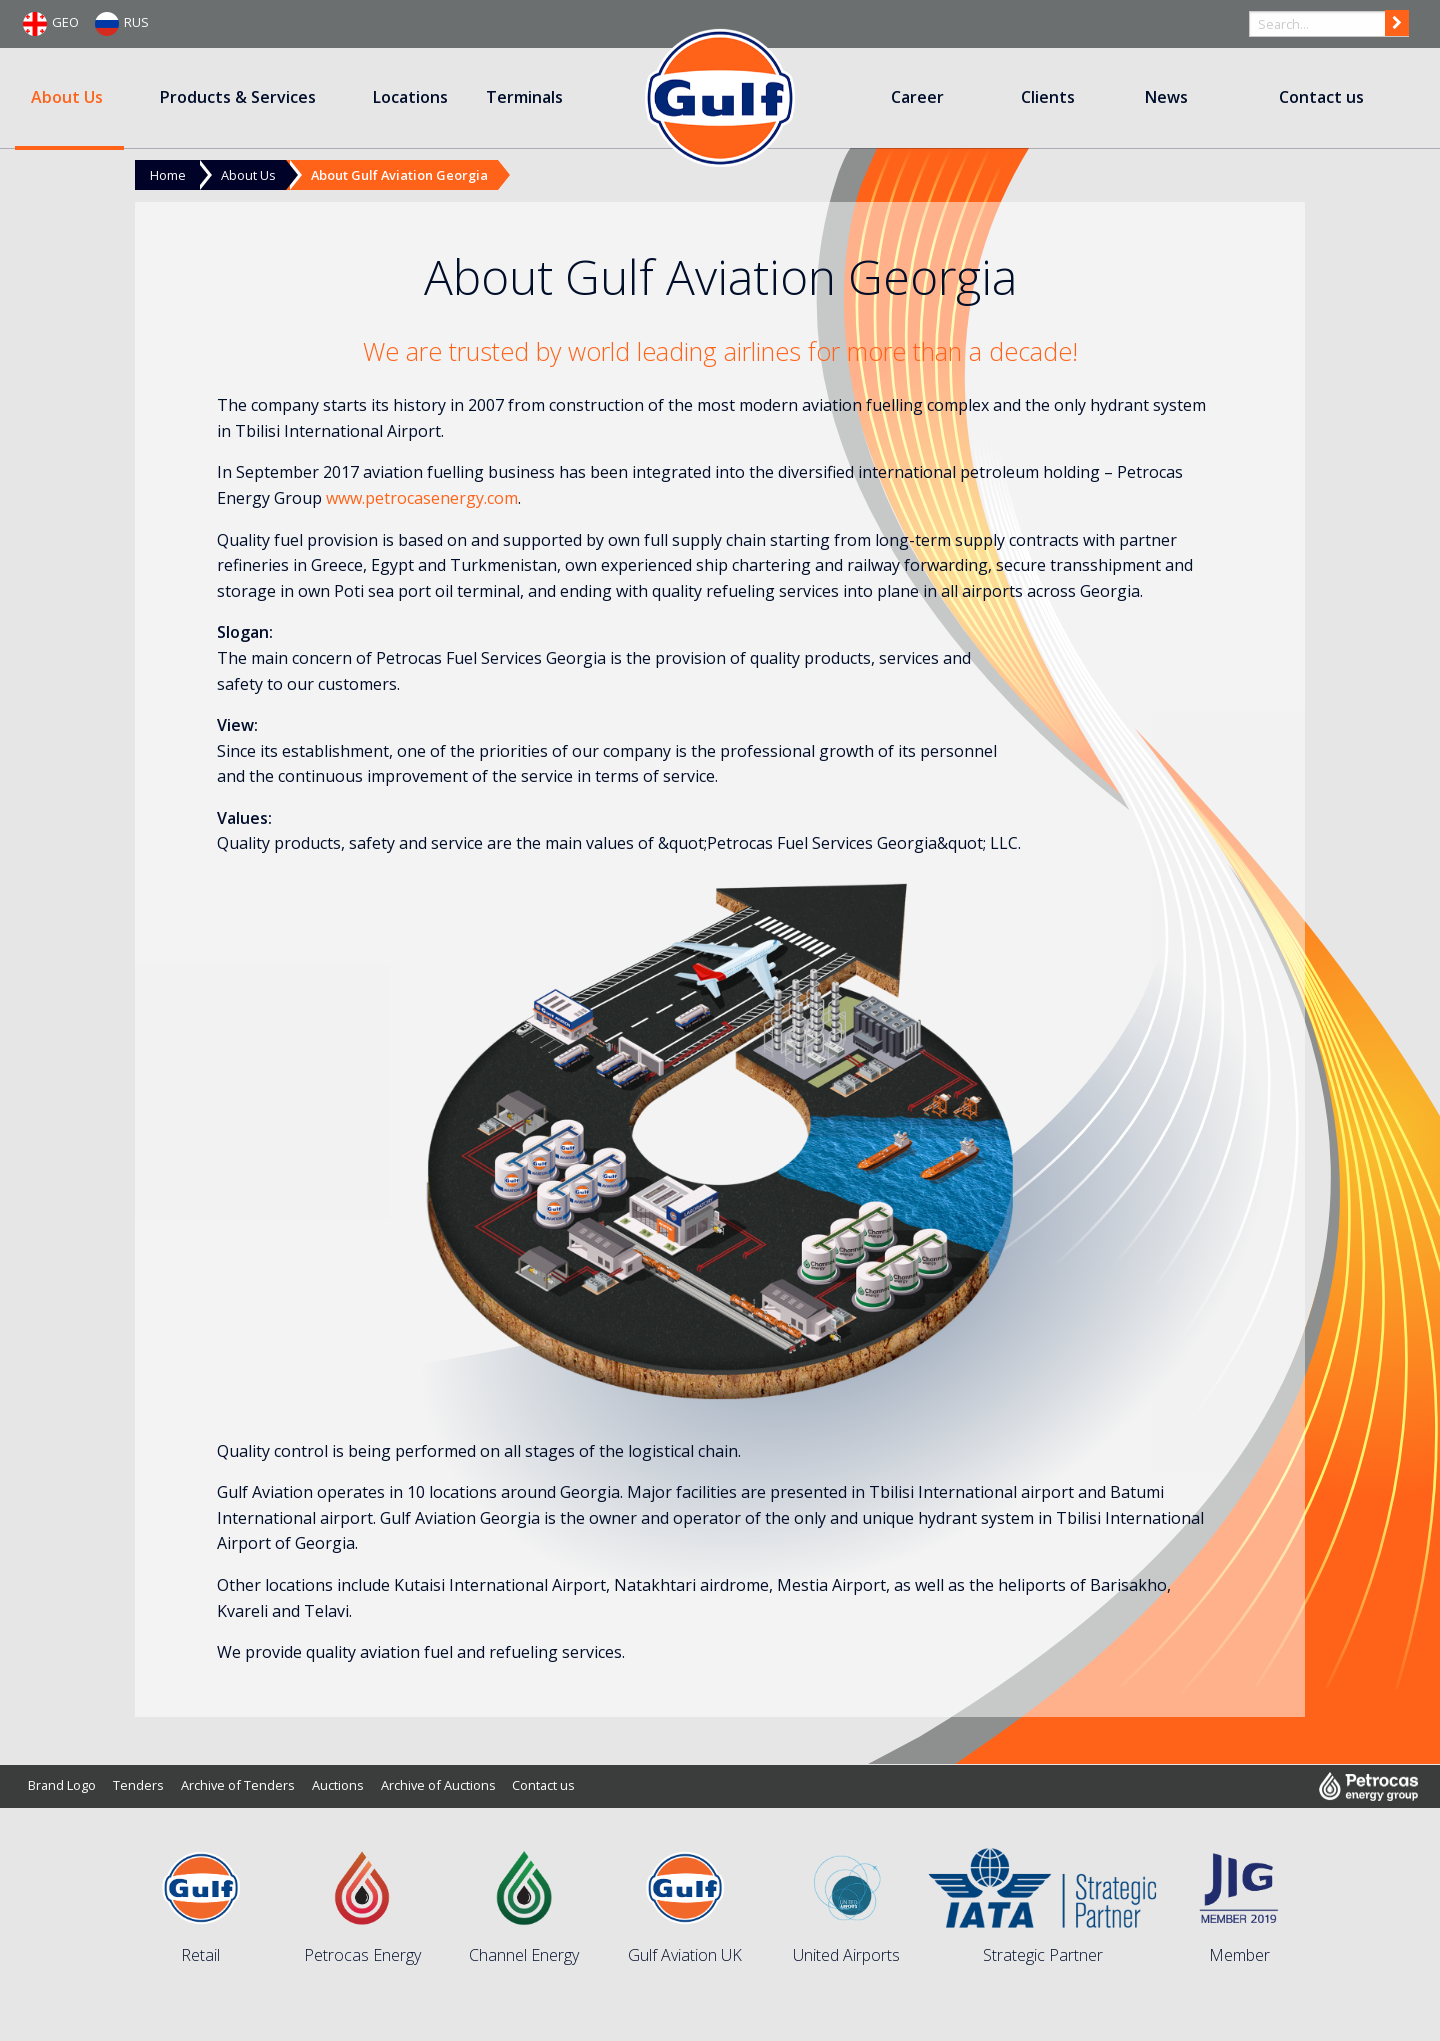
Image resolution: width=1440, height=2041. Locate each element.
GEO (51, 24)
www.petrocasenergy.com (422, 498)
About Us (67, 97)
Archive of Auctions (438, 1785)
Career (917, 97)
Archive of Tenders (238, 1785)
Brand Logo (62, 1785)
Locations (410, 97)
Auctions (338, 1785)
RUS (122, 24)
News (1166, 97)
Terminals (524, 97)
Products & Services (238, 97)
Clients (1048, 97)
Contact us (1321, 97)
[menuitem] (69, 98)
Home (168, 175)
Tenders (138, 1785)
